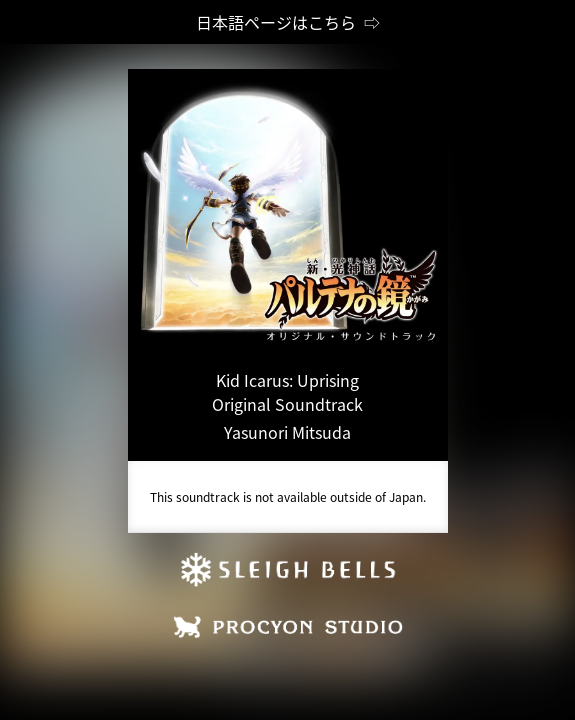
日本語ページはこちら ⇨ (288, 22)
